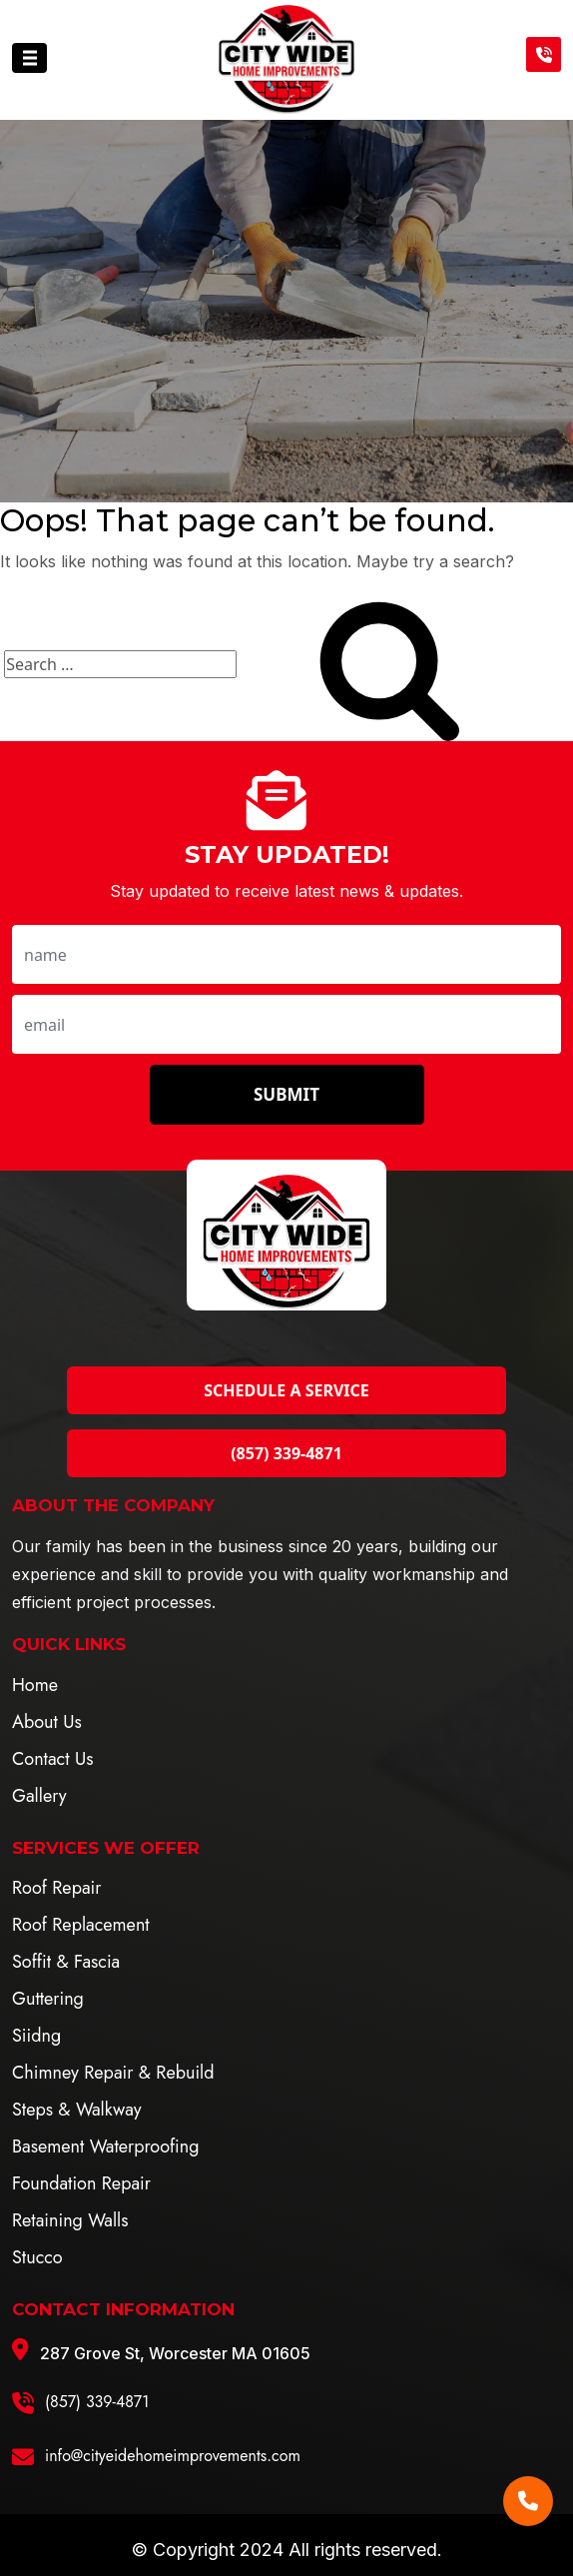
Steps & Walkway (77, 2110)
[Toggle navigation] (29, 58)
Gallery (39, 1796)
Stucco (37, 2257)
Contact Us (52, 1759)
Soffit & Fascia (66, 1962)
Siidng (36, 2036)
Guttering (48, 1999)
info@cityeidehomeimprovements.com (172, 2455)
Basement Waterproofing (106, 2146)
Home (35, 1685)
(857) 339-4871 (286, 1453)
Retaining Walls (70, 2220)
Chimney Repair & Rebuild (113, 2073)
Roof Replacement (81, 1925)
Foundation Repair (81, 2183)
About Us (47, 1722)
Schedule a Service (286, 1390)
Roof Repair (56, 1888)
